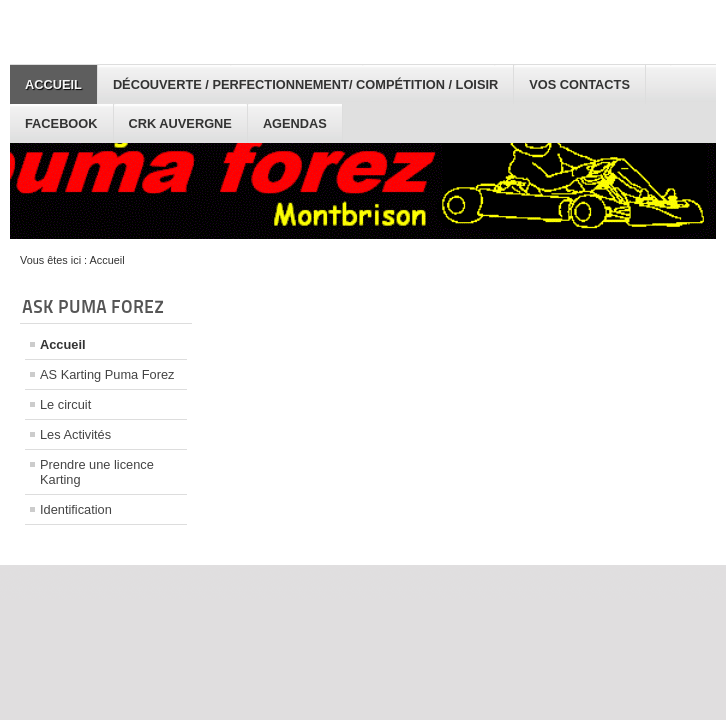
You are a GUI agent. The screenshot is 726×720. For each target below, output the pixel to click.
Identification (76, 509)
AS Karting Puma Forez (107, 374)
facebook (61, 123)
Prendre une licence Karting (97, 472)
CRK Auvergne (180, 123)
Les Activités (75, 434)
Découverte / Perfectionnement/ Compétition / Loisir (305, 84)
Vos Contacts (579, 84)
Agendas (295, 123)
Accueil (53, 84)
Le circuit (65, 404)
